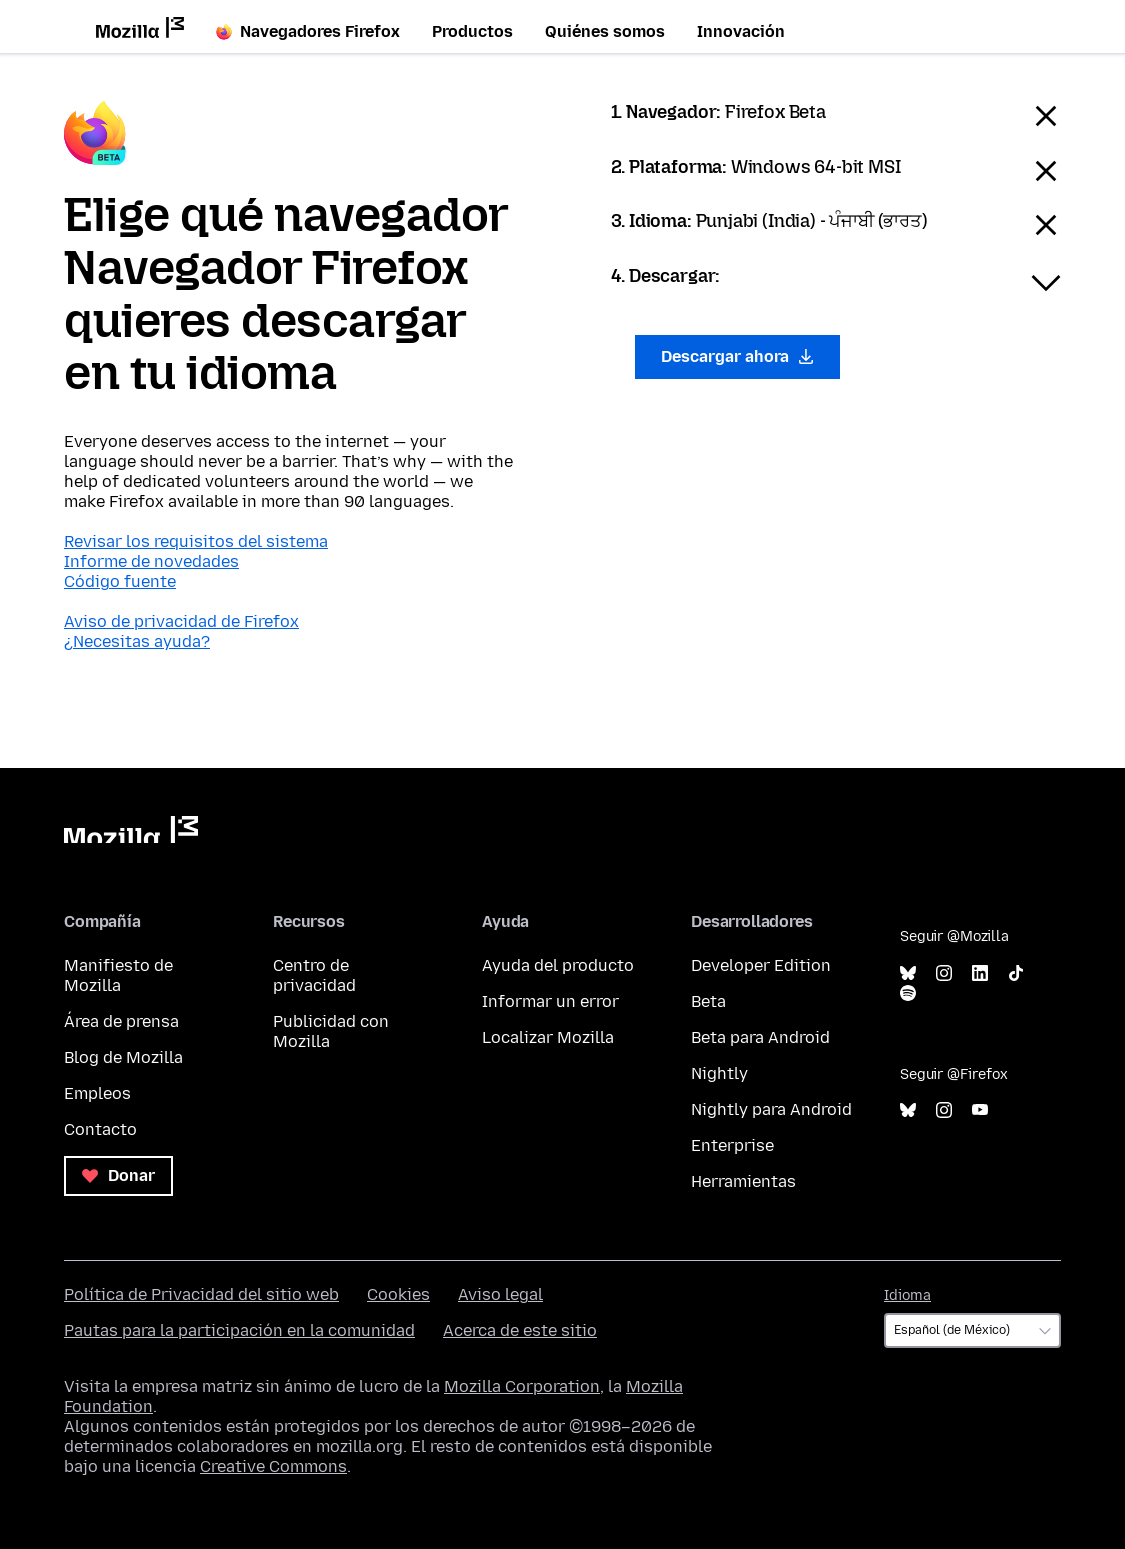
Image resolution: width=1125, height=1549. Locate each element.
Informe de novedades (151, 561)
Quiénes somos (605, 31)
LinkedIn (980, 973)
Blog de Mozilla (123, 1057)
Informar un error (550, 1001)
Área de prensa (121, 1021)
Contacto (100, 1129)
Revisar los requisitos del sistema (196, 541)
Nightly (719, 1073)
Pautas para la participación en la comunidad (239, 1330)
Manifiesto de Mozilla (118, 975)
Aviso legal (500, 1294)
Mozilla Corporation (522, 1386)
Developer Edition (761, 965)
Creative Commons (273, 1466)
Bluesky (908, 973)
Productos (472, 31)
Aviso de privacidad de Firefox (181, 621)
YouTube (980, 1110)
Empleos (97, 1093)
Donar (118, 1175)
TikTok (1016, 973)
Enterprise (732, 1145)
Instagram (944, 973)
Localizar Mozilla (548, 1037)
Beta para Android (760, 1037)
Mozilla (131, 829)
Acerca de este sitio (520, 1330)
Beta (708, 1001)
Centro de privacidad (314, 975)
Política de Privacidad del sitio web (201, 1294)
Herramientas (743, 1181)
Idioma (907, 1295)
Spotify (908, 993)
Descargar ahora (738, 356)
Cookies (398, 1294)
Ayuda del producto (558, 965)
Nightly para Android (771, 1109)
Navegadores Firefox (308, 31)
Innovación (741, 31)
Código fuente (120, 581)
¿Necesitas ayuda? (137, 641)
